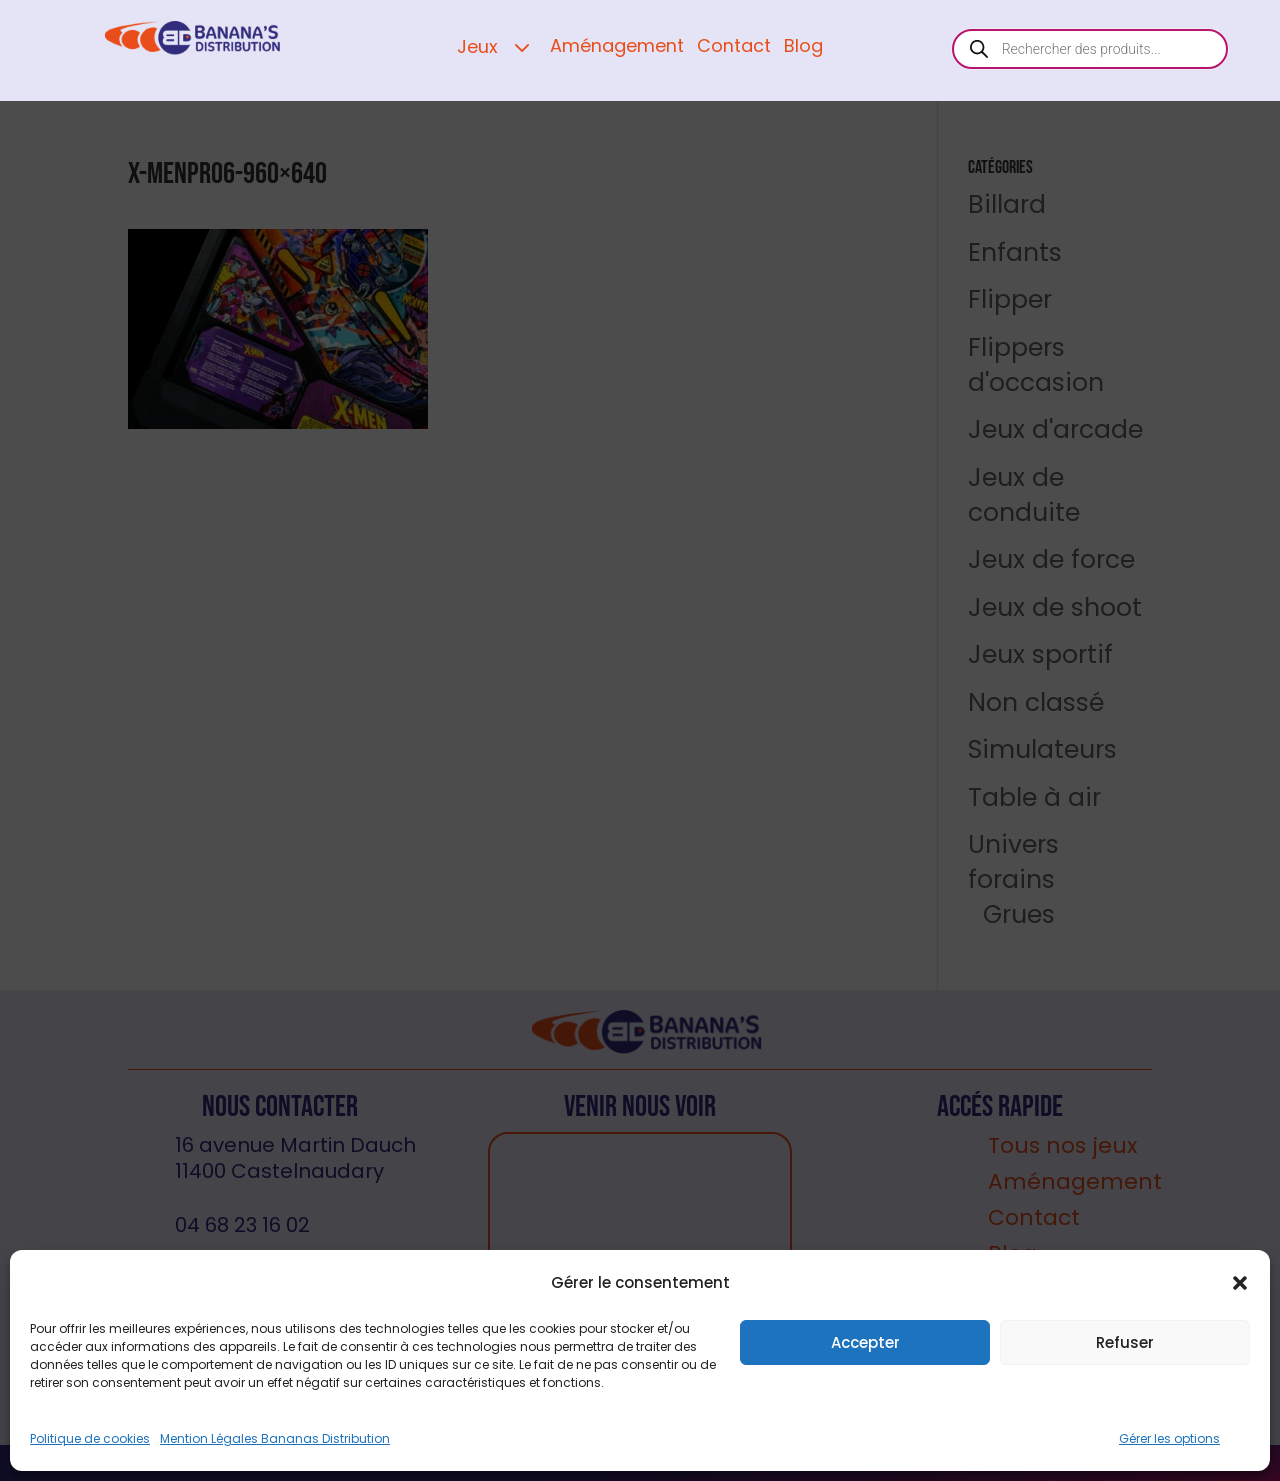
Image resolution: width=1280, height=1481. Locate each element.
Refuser (1125, 1342)
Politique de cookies (90, 1438)
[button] (1240, 1283)
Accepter (865, 1342)
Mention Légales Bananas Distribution (275, 1438)
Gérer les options (1169, 1438)
